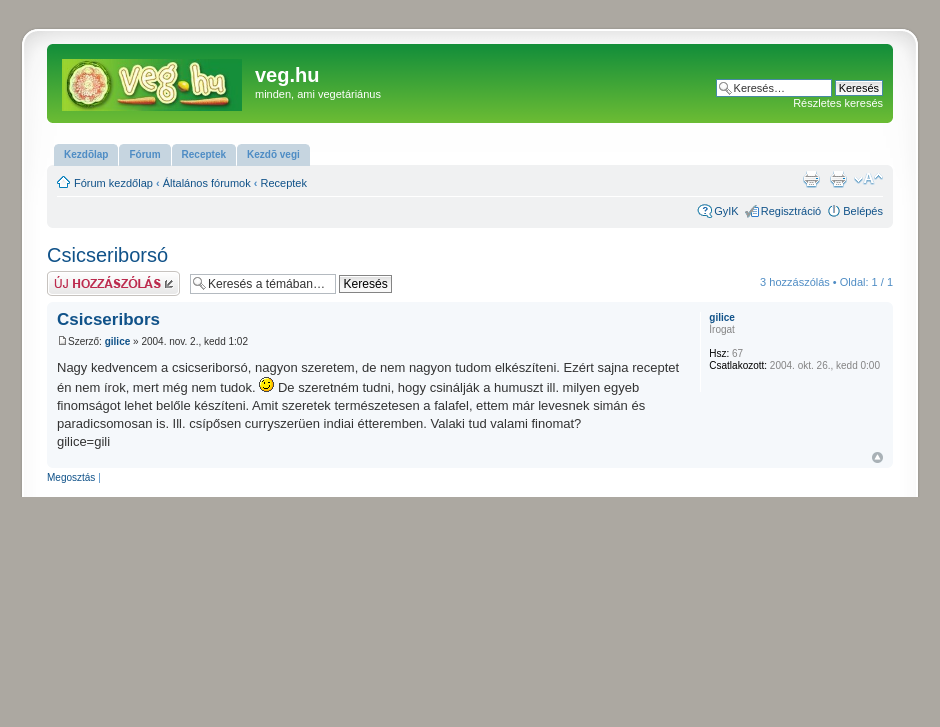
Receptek (284, 183)
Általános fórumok (207, 183)
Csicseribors (108, 319)
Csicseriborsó (107, 255)
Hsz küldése (113, 283)
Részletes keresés (838, 103)
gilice (118, 341)
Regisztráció (791, 211)
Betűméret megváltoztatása (868, 179)
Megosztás (71, 477)
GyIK (726, 211)
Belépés (863, 211)
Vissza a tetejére (877, 457)
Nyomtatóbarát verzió (838, 179)
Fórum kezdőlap (113, 183)
